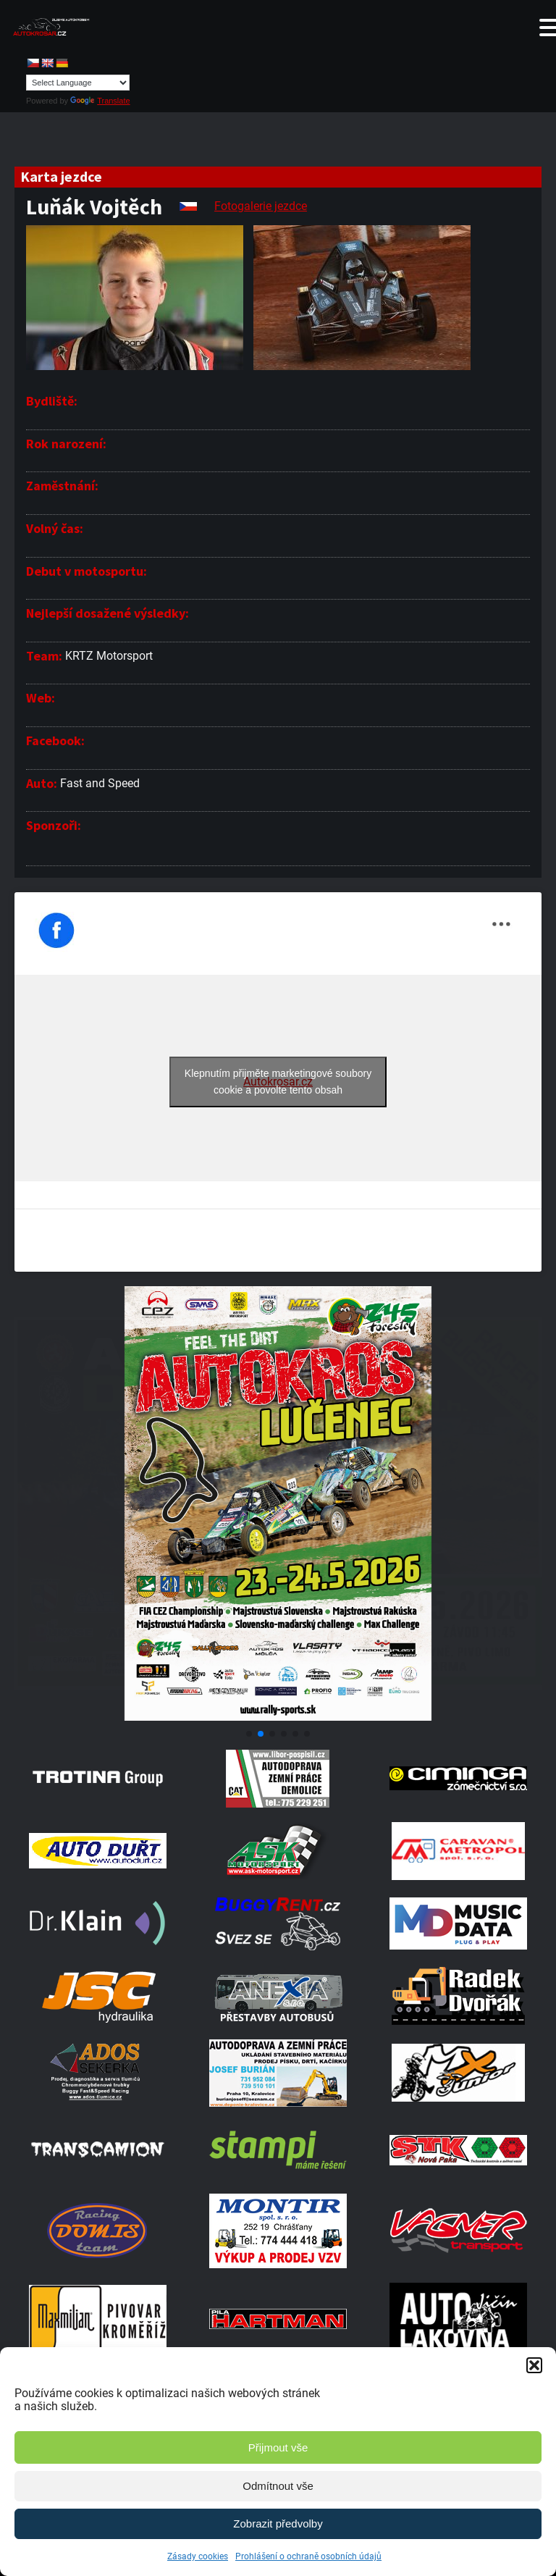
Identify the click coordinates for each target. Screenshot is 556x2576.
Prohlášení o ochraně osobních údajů (308, 2556)
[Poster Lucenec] (278, 1717)
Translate (100, 100)
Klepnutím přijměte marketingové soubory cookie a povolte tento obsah (278, 1081)
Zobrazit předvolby (277, 2523)
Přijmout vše (278, 2447)
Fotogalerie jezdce (260, 206)
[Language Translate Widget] (78, 83)
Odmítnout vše (278, 2486)
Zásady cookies (197, 2556)
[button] (534, 2365)
